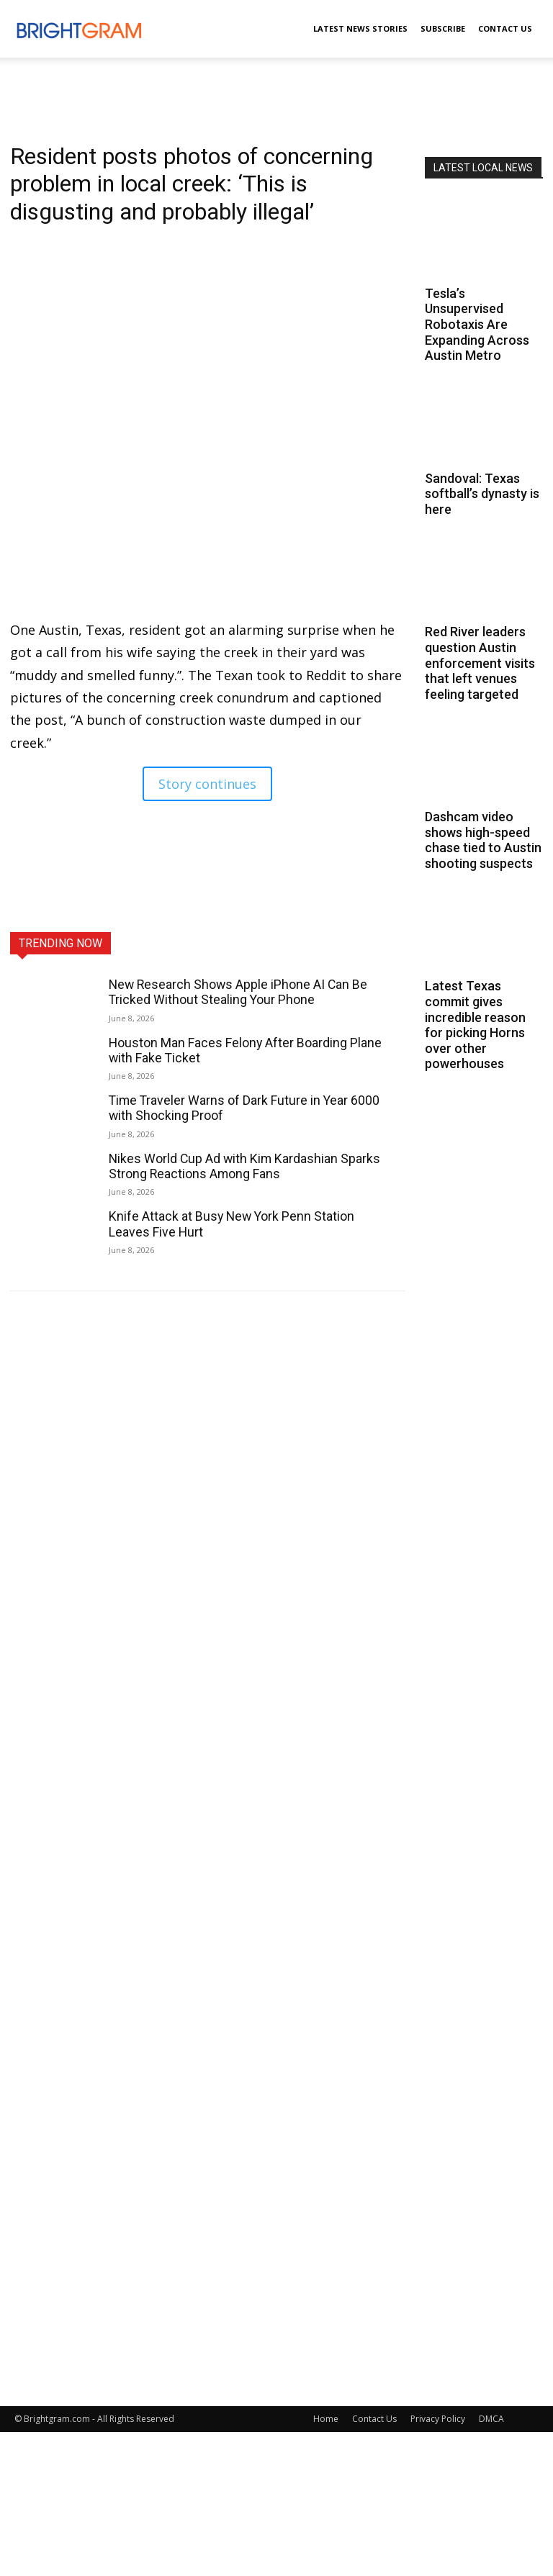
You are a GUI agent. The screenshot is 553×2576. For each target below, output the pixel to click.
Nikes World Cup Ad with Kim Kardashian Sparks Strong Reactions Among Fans (238, 1161)
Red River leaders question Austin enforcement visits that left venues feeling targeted (480, 662)
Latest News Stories (360, 28)
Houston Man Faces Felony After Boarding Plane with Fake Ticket (239, 1048)
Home (325, 2419)
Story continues (207, 783)
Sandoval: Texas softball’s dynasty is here (482, 494)
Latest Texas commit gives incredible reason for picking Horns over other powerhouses (475, 1024)
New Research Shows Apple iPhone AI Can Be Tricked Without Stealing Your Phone (231, 991)
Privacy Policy (437, 2419)
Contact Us (505, 28)
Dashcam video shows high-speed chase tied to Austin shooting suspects (483, 840)
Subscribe (443, 28)
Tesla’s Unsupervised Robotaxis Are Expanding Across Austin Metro (477, 324)
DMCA (491, 2419)
